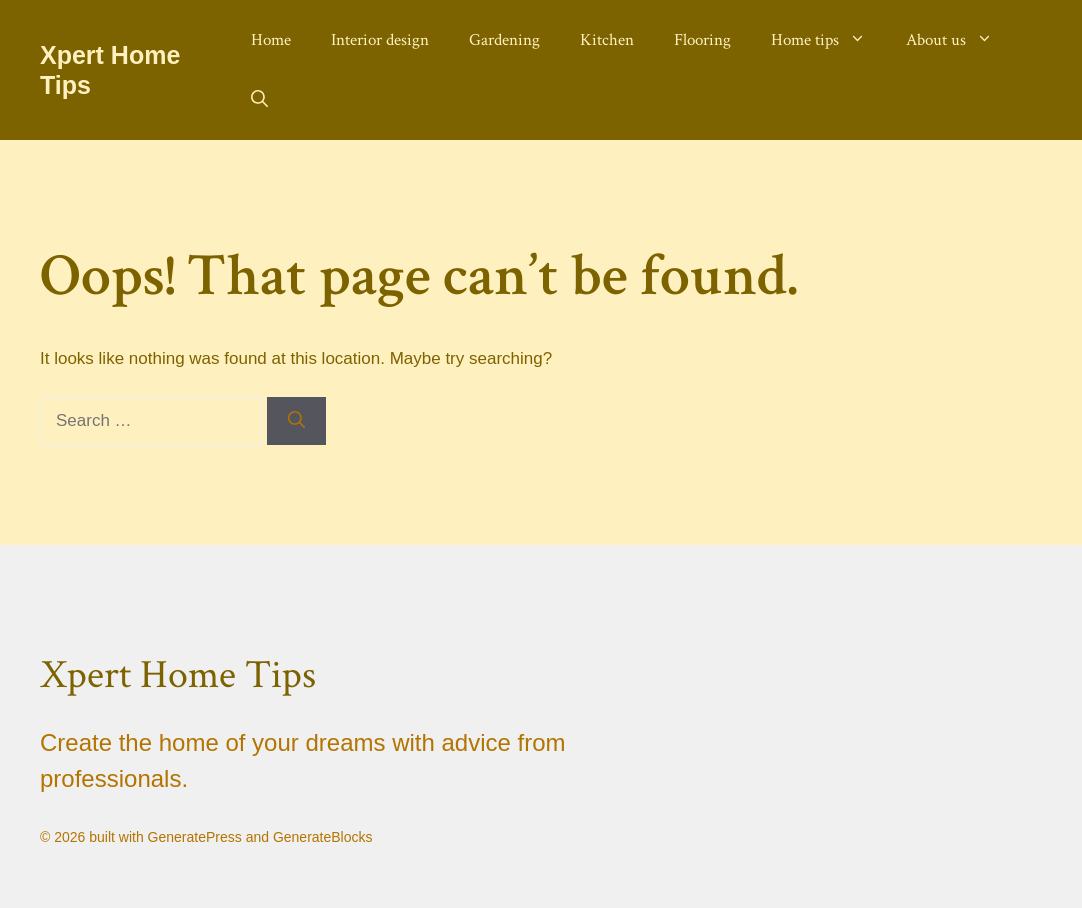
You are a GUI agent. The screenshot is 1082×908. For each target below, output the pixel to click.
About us (959, 40)
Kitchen (607, 40)
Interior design (380, 40)
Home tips (828, 40)
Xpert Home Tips (178, 675)
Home (271, 40)
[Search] (296, 421)
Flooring (702, 40)
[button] (259, 100)
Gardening (504, 40)
